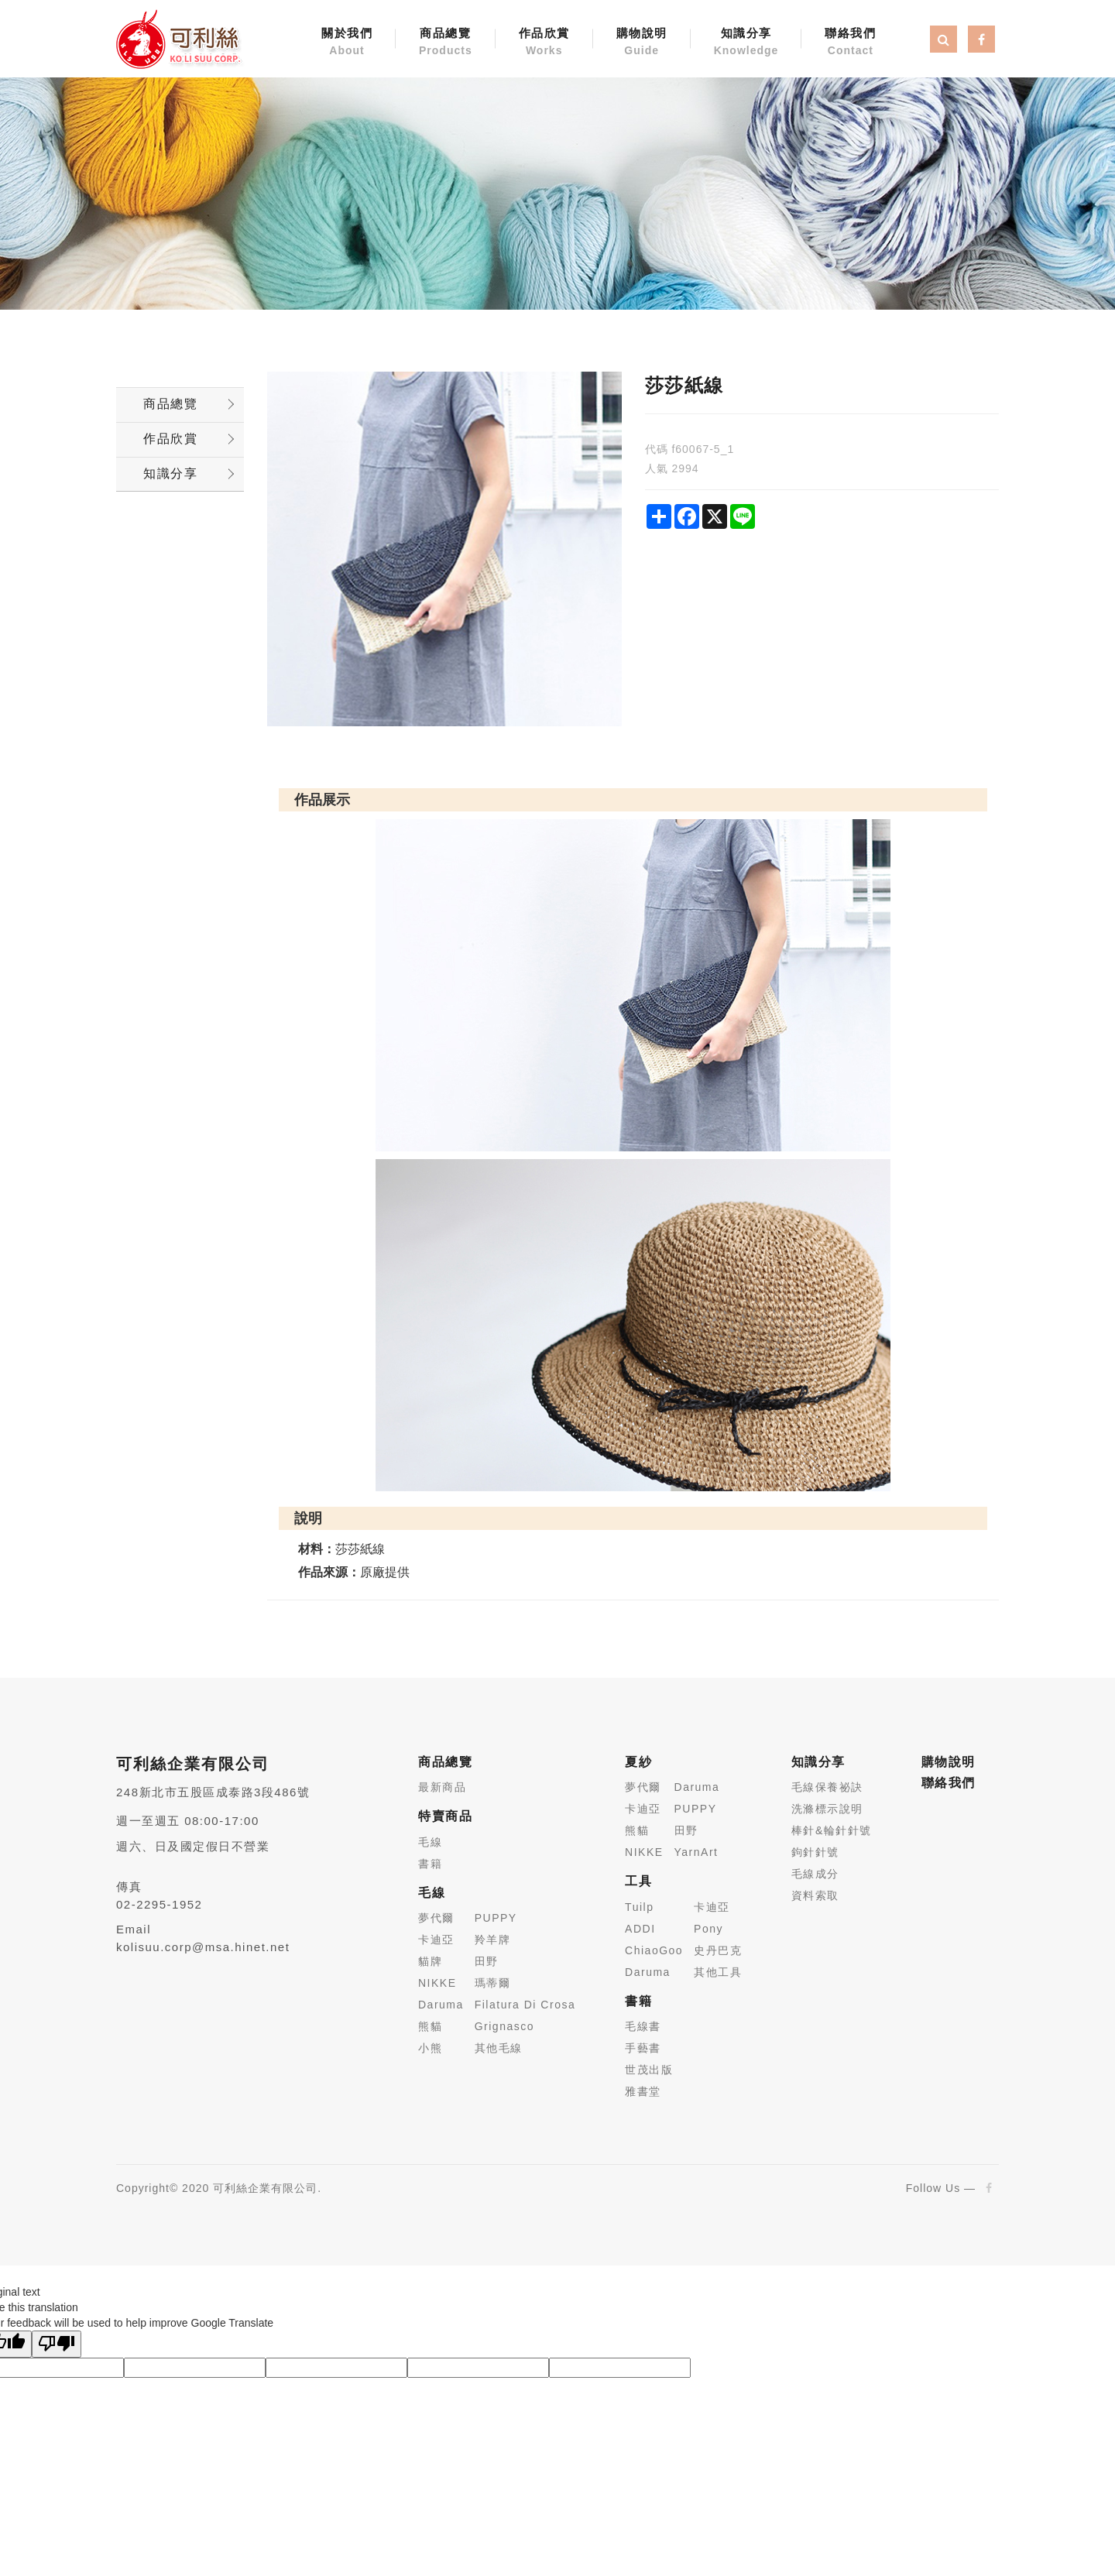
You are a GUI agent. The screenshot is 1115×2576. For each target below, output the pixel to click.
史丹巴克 (718, 1950)
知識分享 (746, 42)
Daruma (441, 2004)
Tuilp (639, 1907)
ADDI (640, 1929)
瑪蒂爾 (493, 1983)
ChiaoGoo (654, 1950)
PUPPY (496, 1918)
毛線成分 (815, 1874)
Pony (708, 1929)
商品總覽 (445, 42)
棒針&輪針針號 (831, 1830)
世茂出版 (649, 2069)
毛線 (430, 1842)
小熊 (430, 2048)
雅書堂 (643, 2091)
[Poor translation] (56, 2344)
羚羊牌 (493, 1939)
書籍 (430, 1863)
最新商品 (442, 1787)
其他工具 (718, 1972)
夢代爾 (436, 1918)
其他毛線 (499, 2048)
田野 (487, 1961)
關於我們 (346, 42)
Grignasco (504, 2026)
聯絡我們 (850, 42)
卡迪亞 (436, 1939)
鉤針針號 (815, 1852)
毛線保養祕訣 (827, 1787)
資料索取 (815, 1895)
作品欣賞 (544, 42)
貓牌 (430, 1961)
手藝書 (643, 2048)
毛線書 (643, 2026)
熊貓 (430, 2026)
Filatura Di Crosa (525, 2004)
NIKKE (437, 1983)
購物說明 (641, 42)
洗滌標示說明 (827, 1809)
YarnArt (696, 1852)
